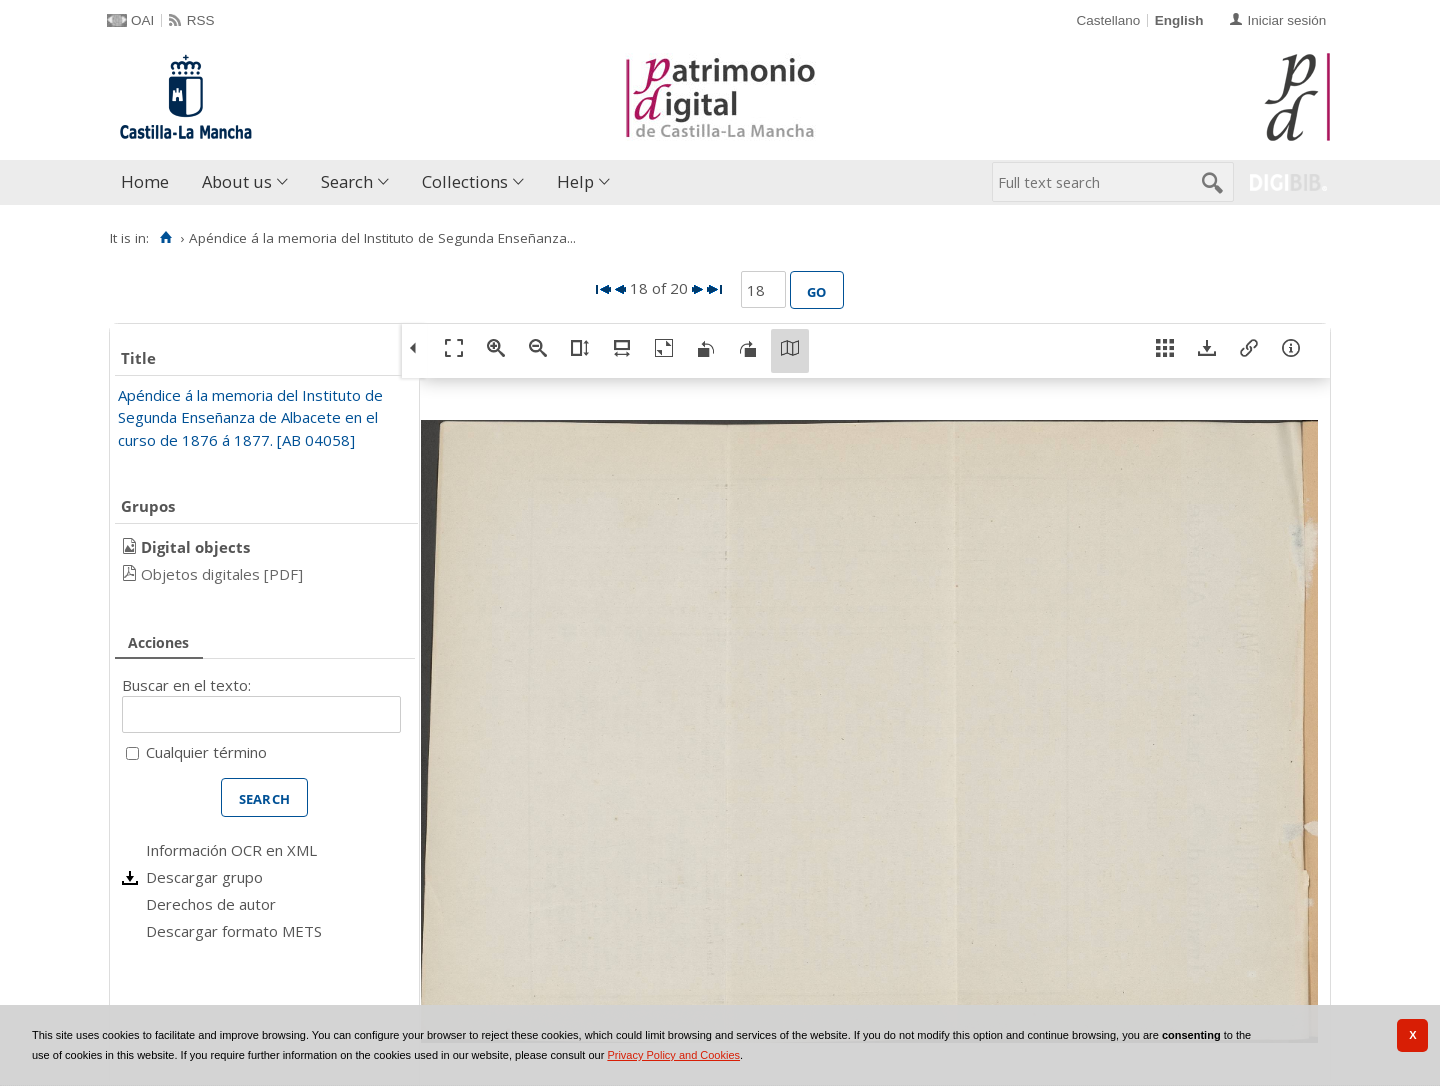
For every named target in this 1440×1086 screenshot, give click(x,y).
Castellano (1108, 20)
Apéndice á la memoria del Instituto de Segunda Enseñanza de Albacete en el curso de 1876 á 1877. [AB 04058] (250, 417)
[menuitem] (149, 182)
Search (347, 181)
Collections (465, 181)
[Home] (165, 238)
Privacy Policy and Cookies (673, 1055)
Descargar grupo (204, 877)
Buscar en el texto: (186, 685)
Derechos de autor (211, 904)
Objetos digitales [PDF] (222, 574)
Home (145, 181)
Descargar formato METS (234, 931)
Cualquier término (206, 752)
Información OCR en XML (231, 850)
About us (237, 181)
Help (575, 181)
